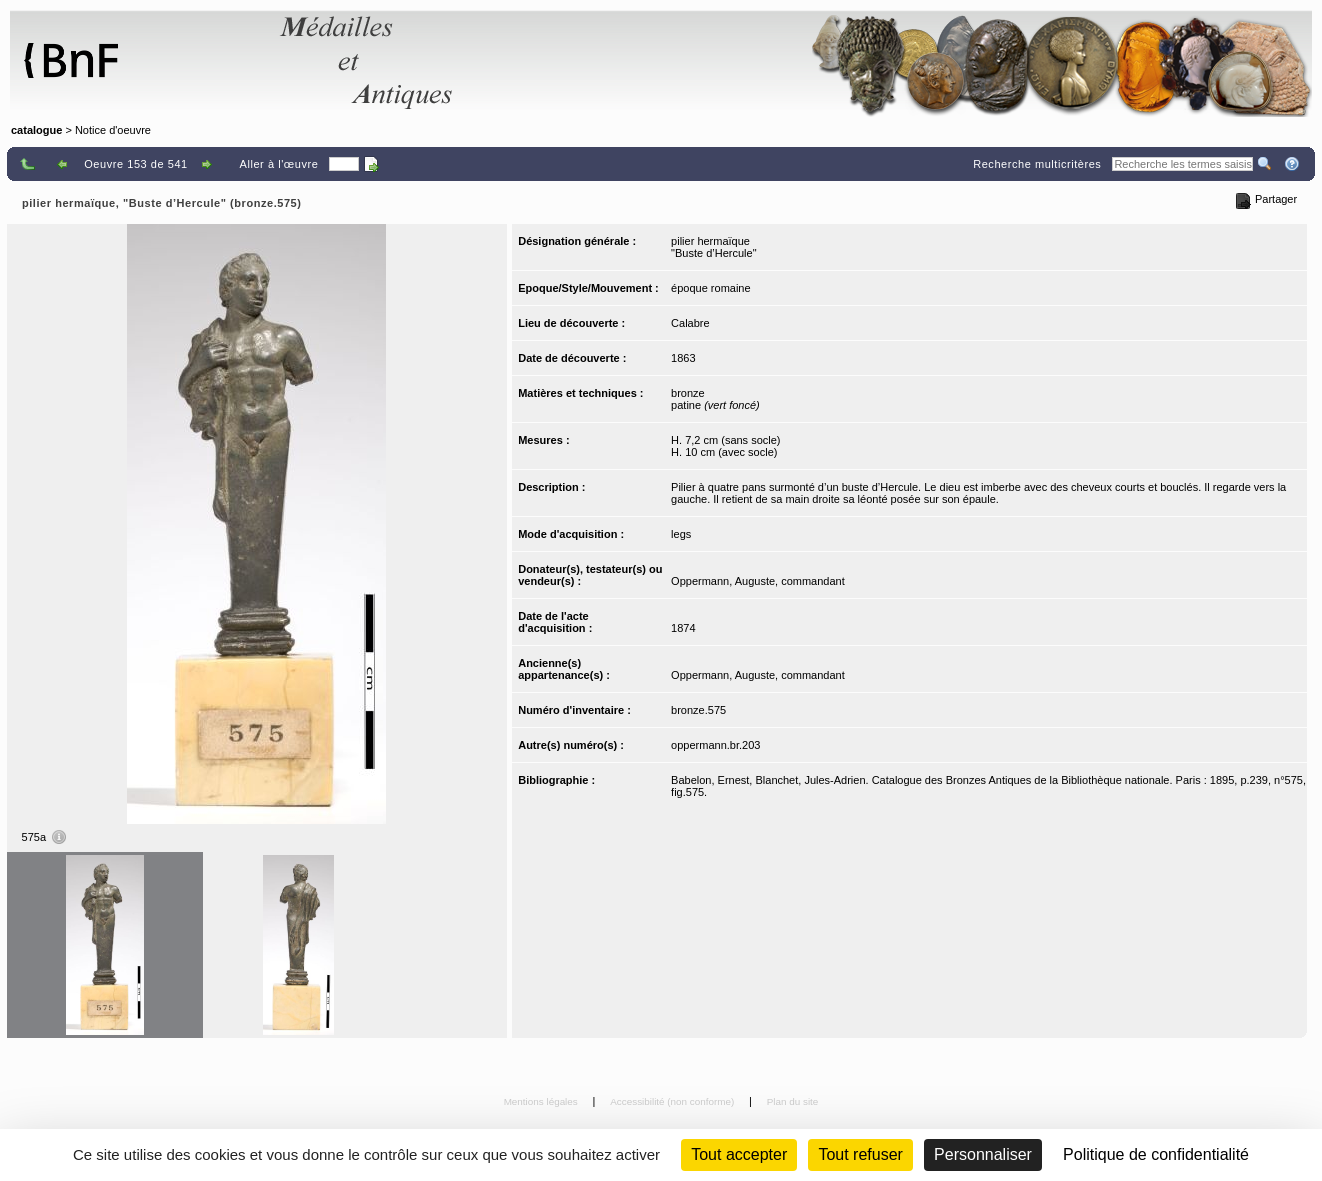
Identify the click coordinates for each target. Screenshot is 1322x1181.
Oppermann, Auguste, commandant (758, 581)
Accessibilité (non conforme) (673, 1101)
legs (681, 534)
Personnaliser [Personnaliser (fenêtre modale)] (983, 1154)
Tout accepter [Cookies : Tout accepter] (739, 1154)
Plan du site (793, 1101)
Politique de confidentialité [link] (1156, 1154)
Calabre (690, 323)
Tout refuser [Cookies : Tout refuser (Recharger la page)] (860, 1154)
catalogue (36, 130)
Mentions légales (542, 1101)
